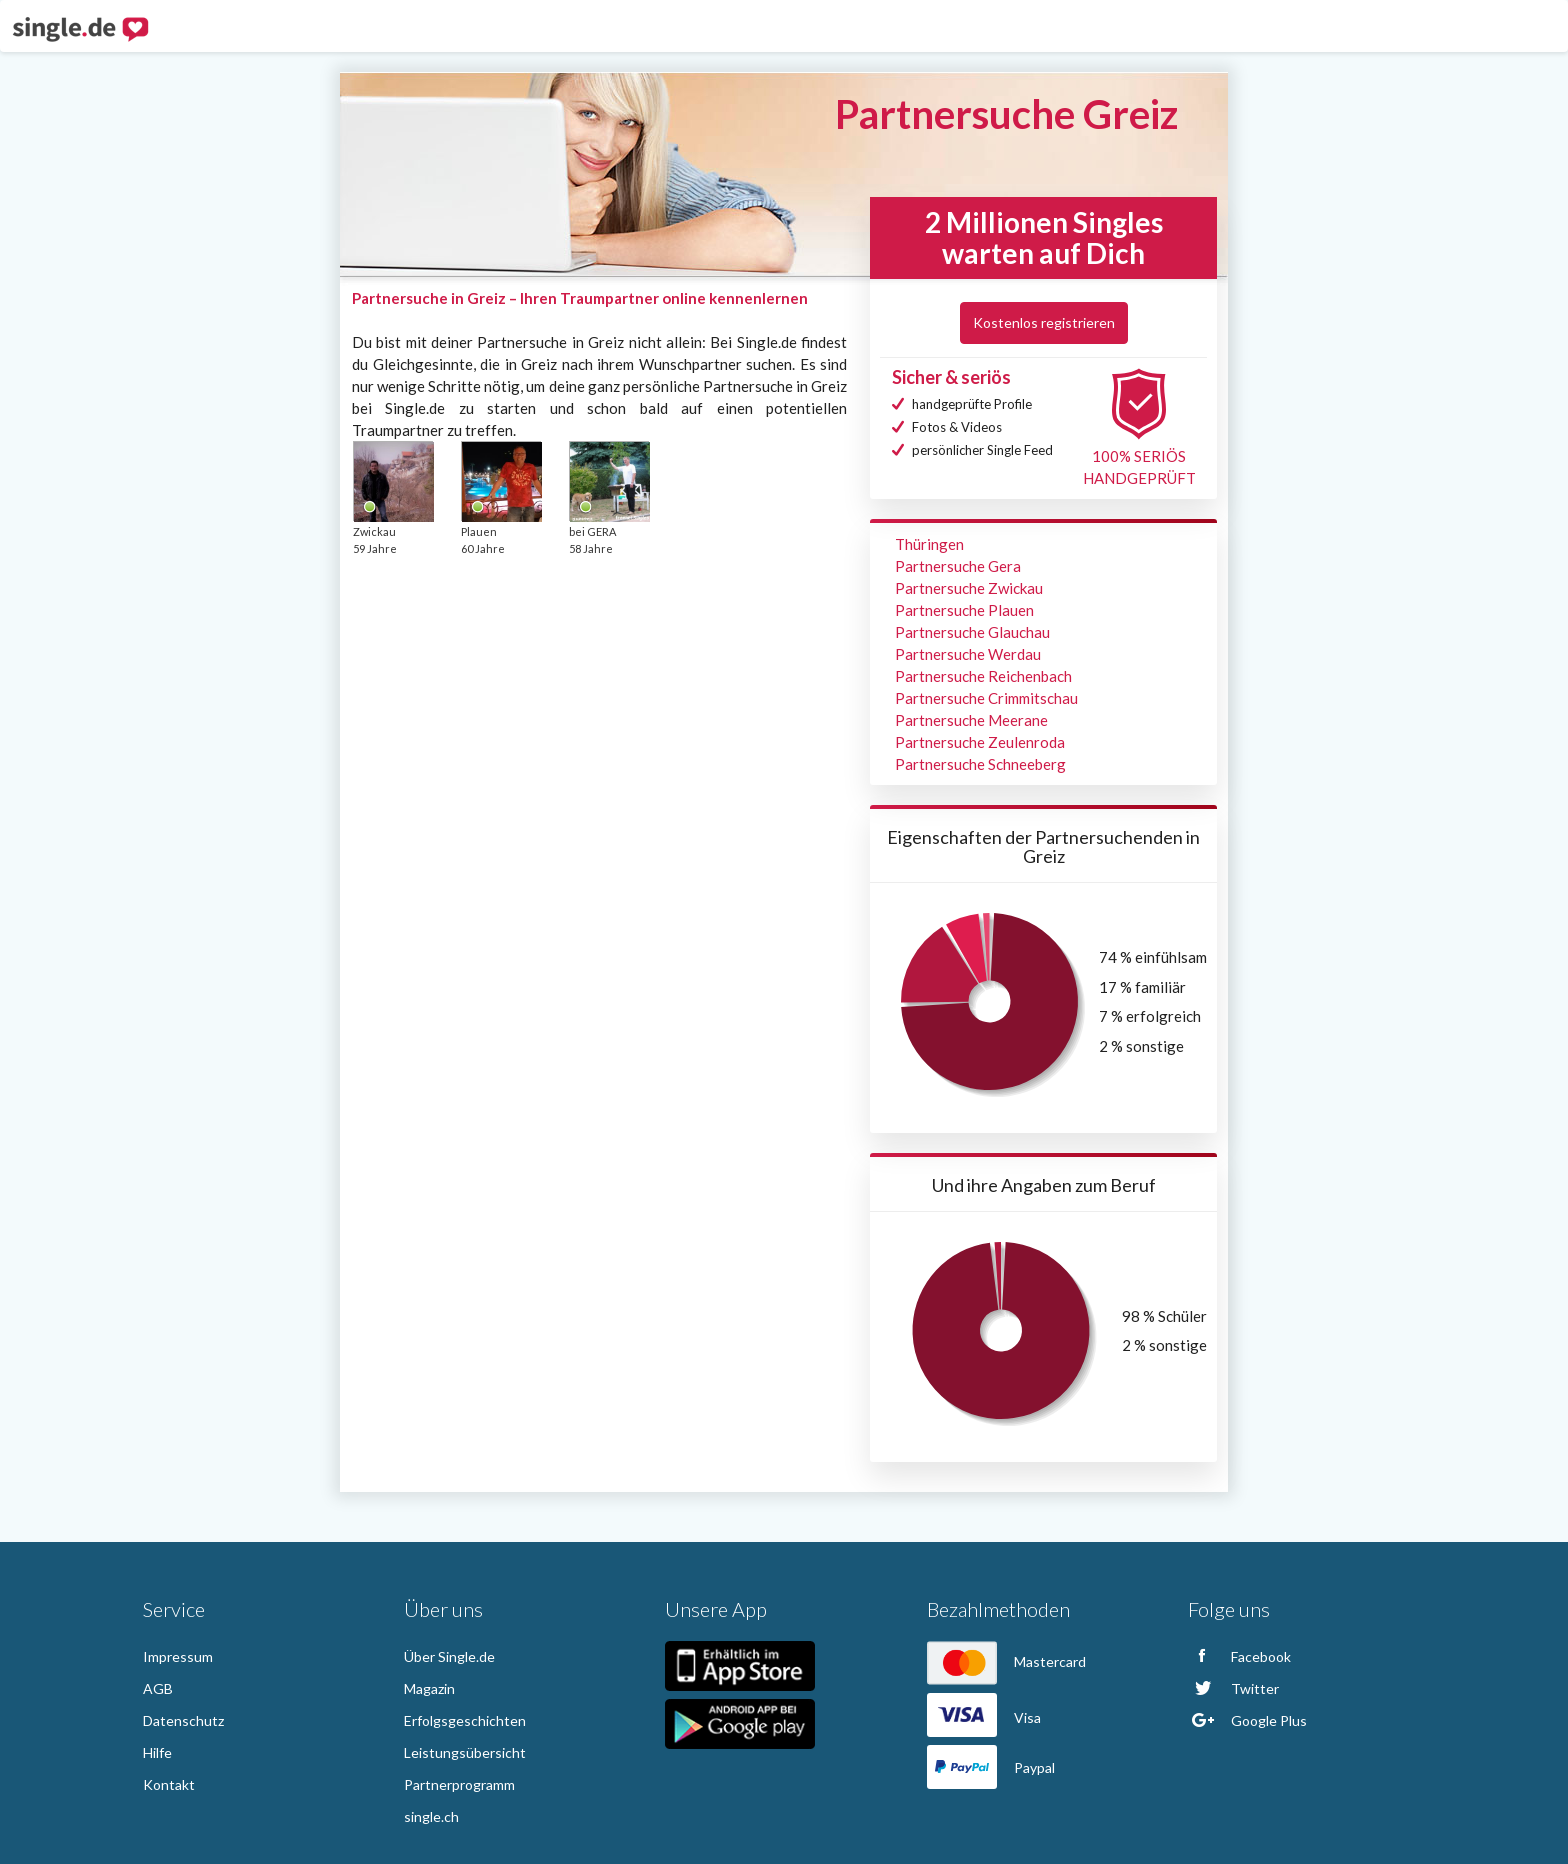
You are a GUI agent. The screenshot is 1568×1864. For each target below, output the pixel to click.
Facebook (1239, 1656)
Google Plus (1247, 1720)
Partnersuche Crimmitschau (986, 698)
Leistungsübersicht (465, 1752)
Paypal (991, 1767)
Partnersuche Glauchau (972, 632)
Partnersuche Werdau (968, 654)
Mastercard (1006, 1661)
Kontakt (169, 1784)
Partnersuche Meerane (971, 720)
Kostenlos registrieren (1044, 322)
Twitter (1233, 1688)
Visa (984, 1717)
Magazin (429, 1688)
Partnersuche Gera (958, 566)
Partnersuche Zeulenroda (980, 742)
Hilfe (157, 1752)
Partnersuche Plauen (964, 610)
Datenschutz (183, 1720)
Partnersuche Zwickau (969, 588)
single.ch (431, 1816)
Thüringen (929, 544)
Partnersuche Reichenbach (983, 676)
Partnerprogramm (459, 1784)
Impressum (178, 1656)
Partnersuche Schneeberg (980, 764)
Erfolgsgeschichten (465, 1720)
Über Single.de (449, 1656)
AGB (158, 1688)
